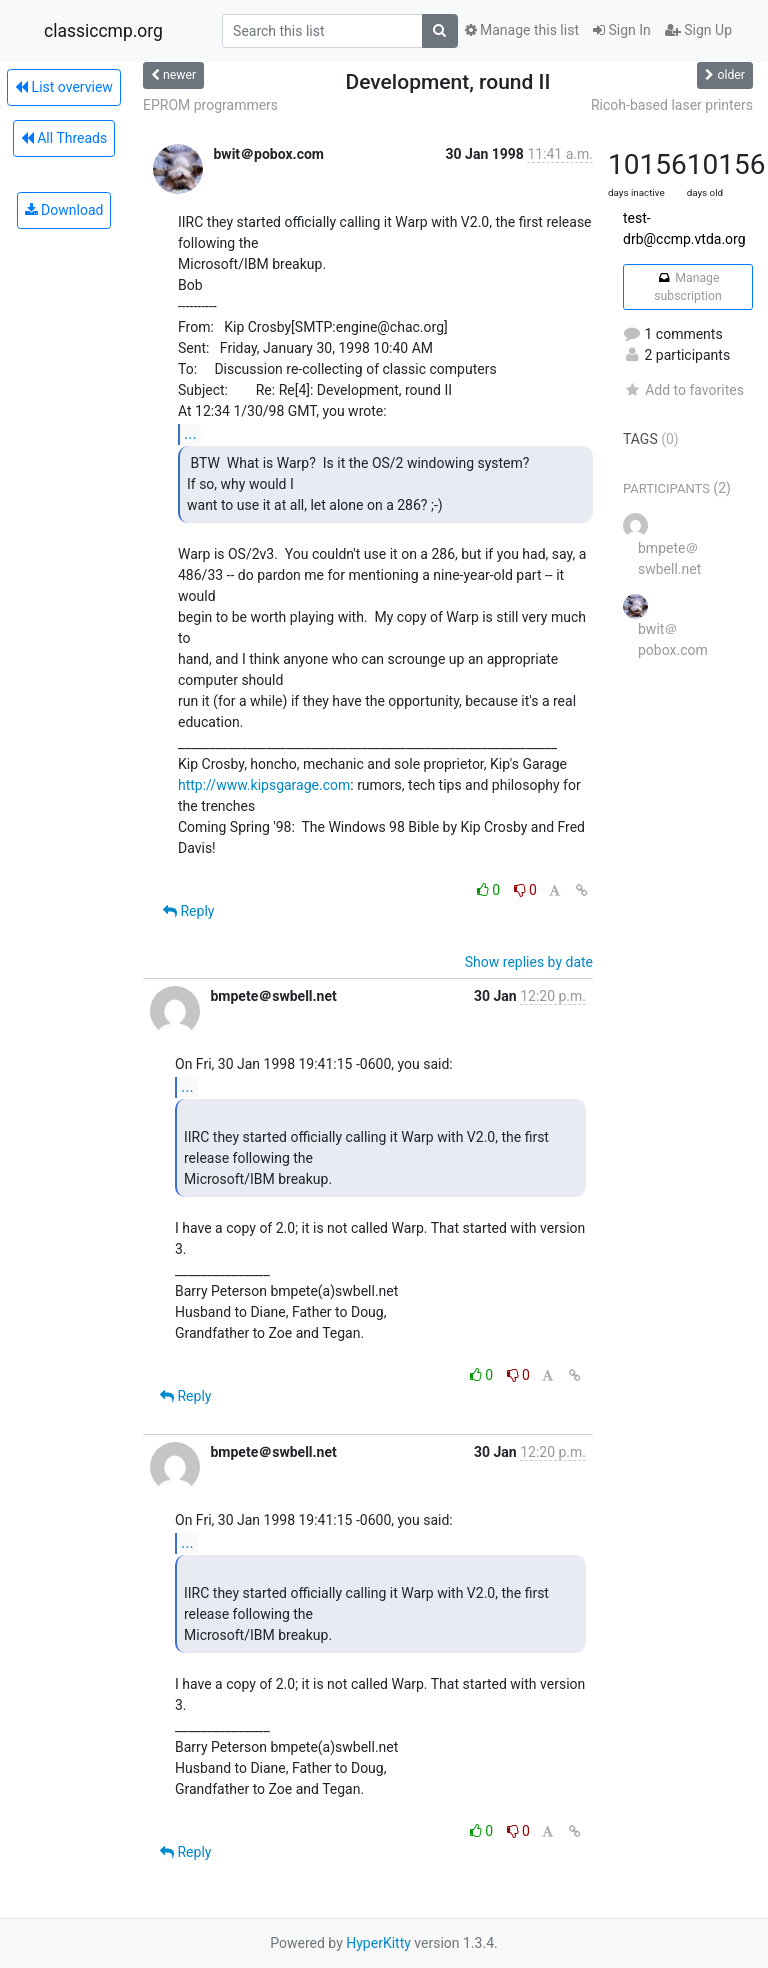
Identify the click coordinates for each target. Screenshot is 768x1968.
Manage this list (522, 30)
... (190, 433)
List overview (64, 87)
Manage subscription (687, 287)
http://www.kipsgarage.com (264, 785)
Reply (188, 911)
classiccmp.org (103, 31)
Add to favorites (683, 390)
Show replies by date (529, 962)
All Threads (64, 138)
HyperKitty (378, 1943)
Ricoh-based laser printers (672, 105)
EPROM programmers (210, 105)
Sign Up (698, 30)
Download (64, 210)
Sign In (622, 30)
